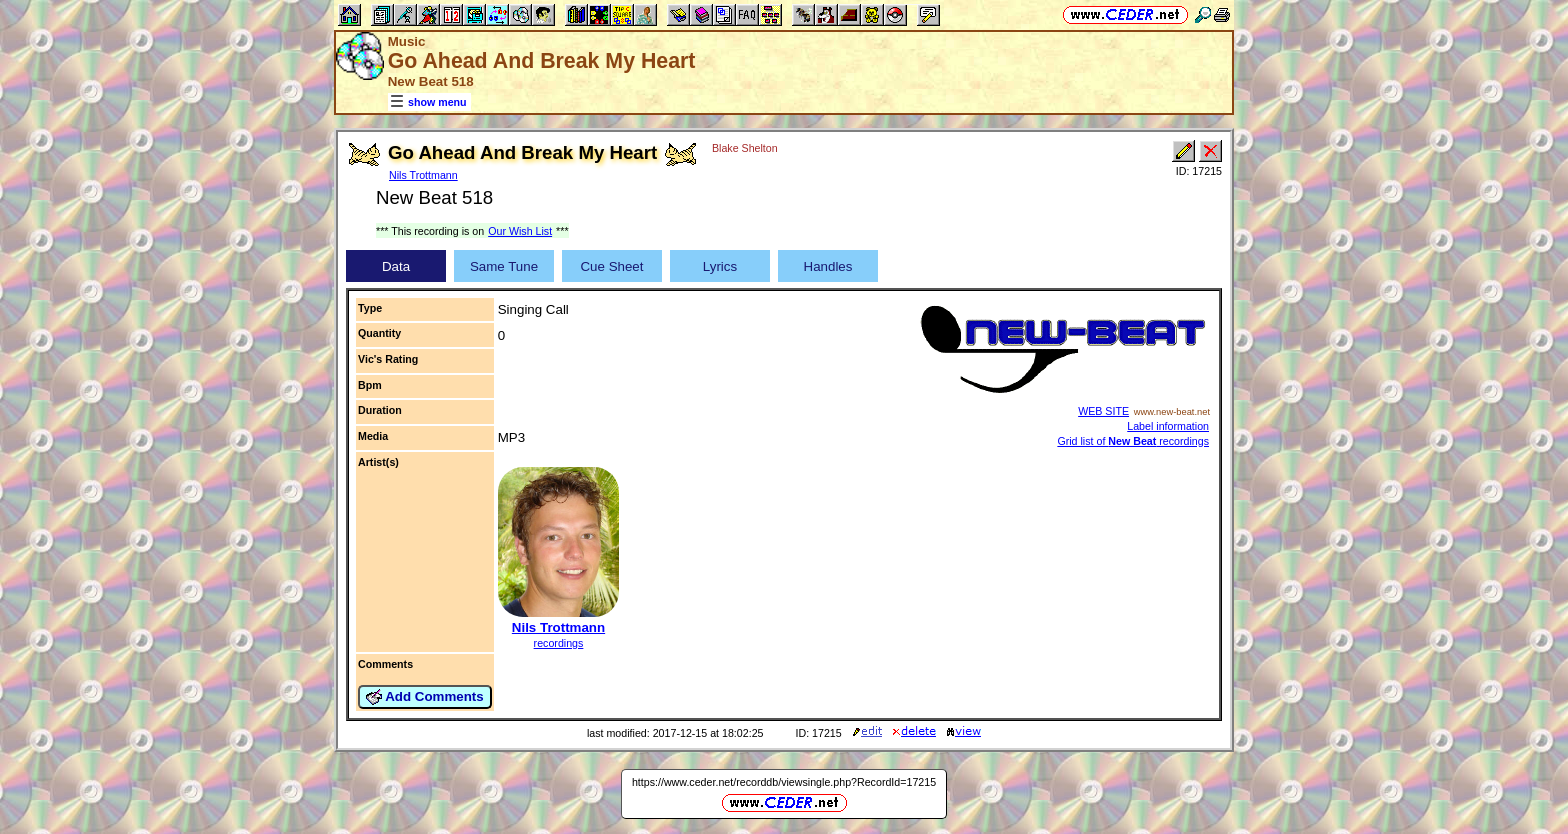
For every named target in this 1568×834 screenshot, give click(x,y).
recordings (559, 643)
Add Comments (425, 697)
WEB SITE (1103, 411)
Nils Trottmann (423, 175)
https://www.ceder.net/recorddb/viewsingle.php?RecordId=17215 (784, 782)
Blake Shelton (745, 148)
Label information (1168, 426)
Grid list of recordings (1133, 441)
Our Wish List (520, 231)
